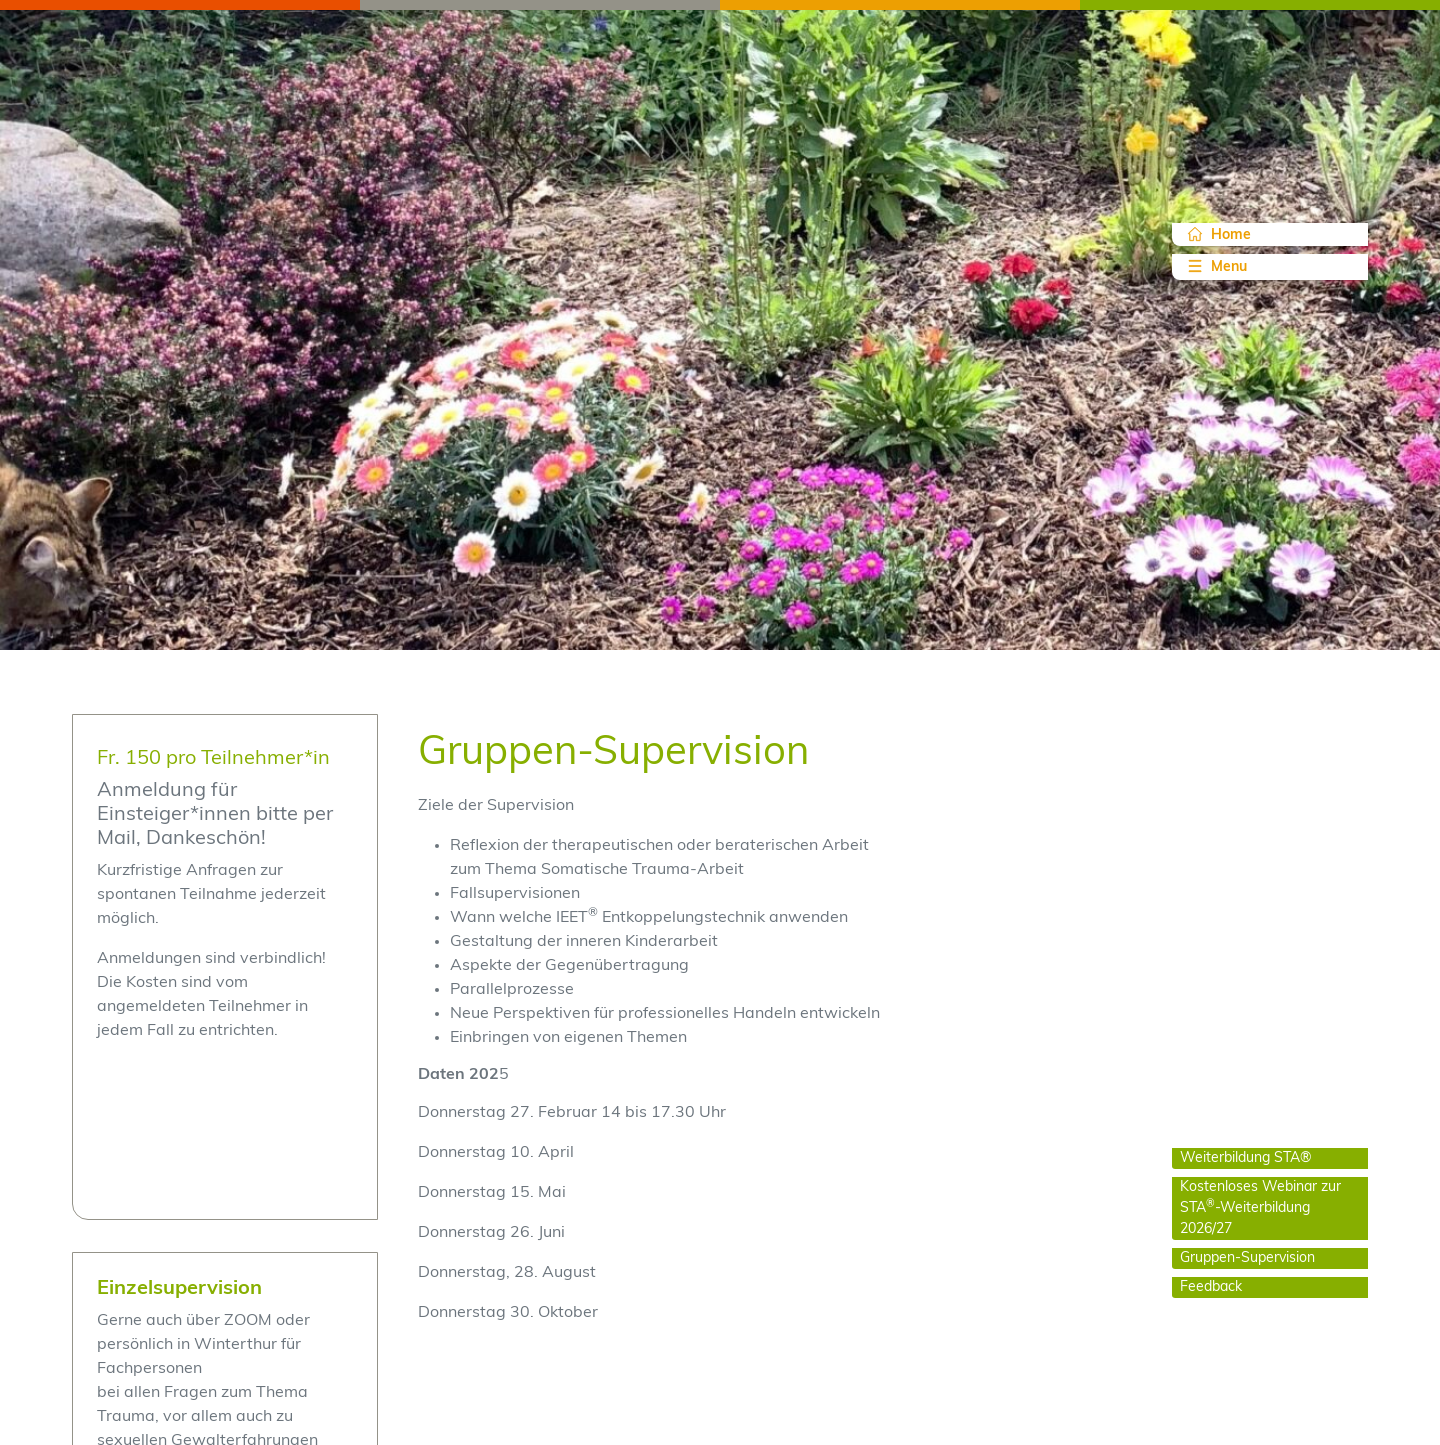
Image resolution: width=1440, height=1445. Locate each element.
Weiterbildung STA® (1246, 1158)
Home (1219, 235)
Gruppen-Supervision (1247, 1258)
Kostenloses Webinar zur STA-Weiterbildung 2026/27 (1260, 1208)
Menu (1216, 266)
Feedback (1211, 1287)
